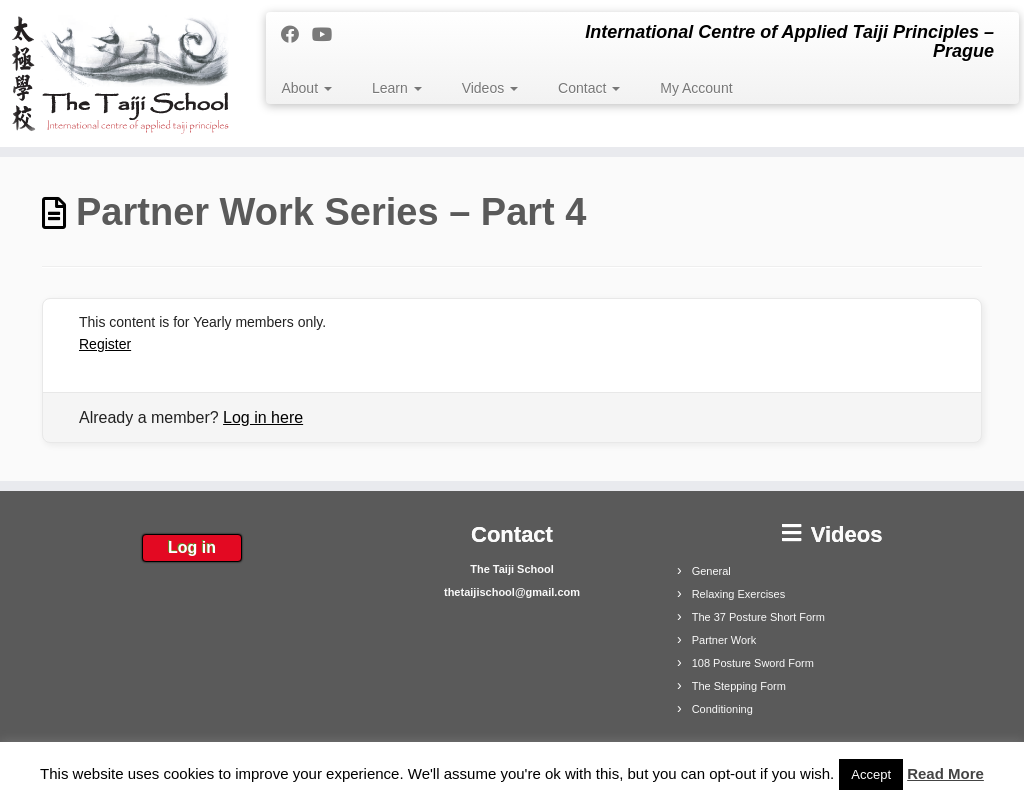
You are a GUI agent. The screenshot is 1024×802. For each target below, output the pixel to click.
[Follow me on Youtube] (328, 35)
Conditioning (722, 709)
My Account (696, 88)
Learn (397, 88)
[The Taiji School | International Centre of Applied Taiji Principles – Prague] (120, 73)
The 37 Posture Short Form (758, 617)
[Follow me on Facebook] (296, 35)
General (711, 571)
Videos (490, 88)
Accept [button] (871, 774)
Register (105, 344)
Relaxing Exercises (739, 594)
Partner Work (724, 640)
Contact (589, 88)
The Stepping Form (739, 686)
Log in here (263, 417)
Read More (945, 773)
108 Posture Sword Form (753, 663)
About (306, 88)
